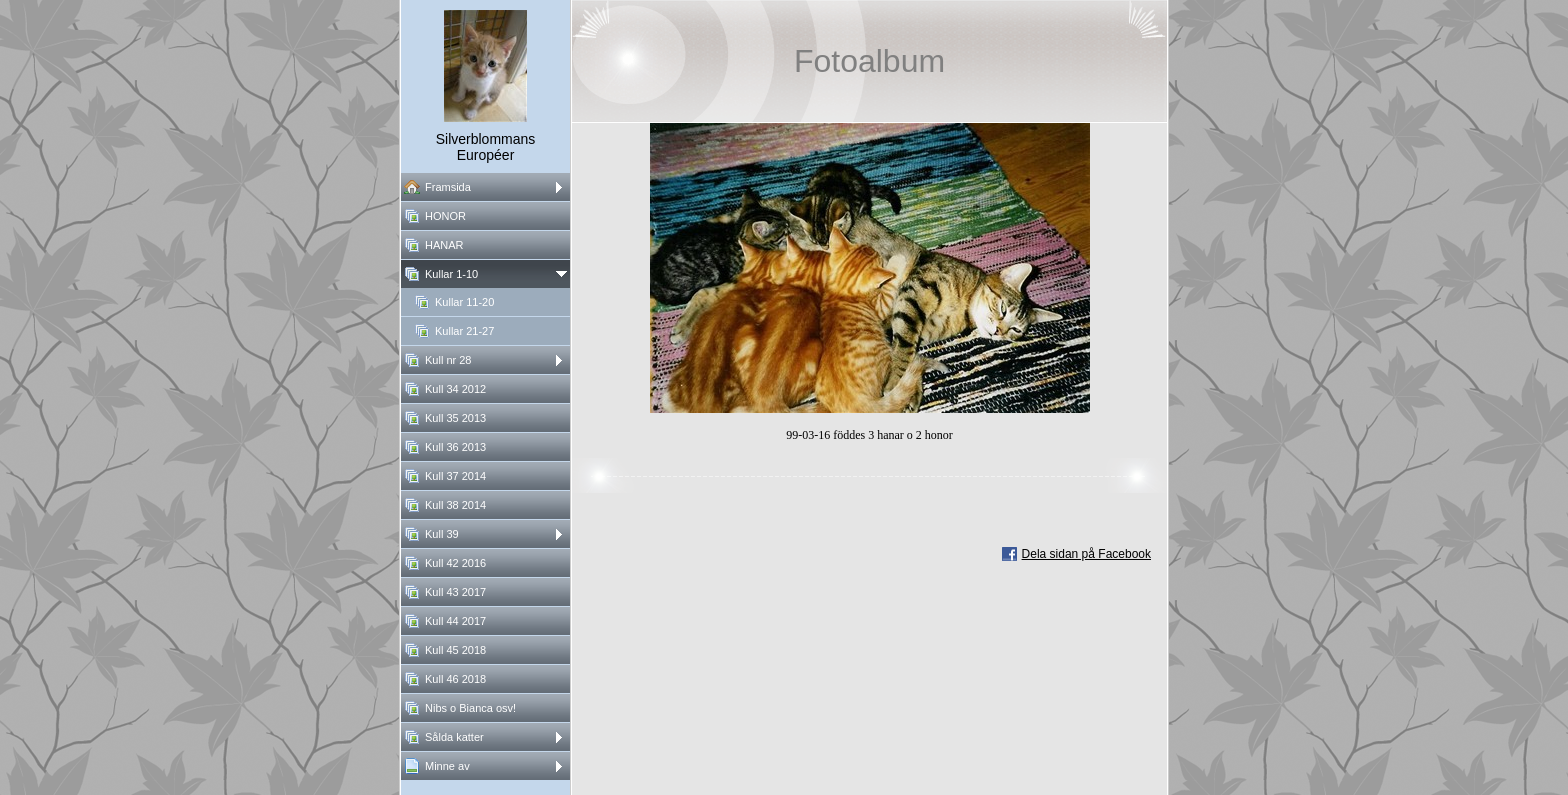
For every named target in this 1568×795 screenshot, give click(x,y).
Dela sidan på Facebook (1086, 554)
